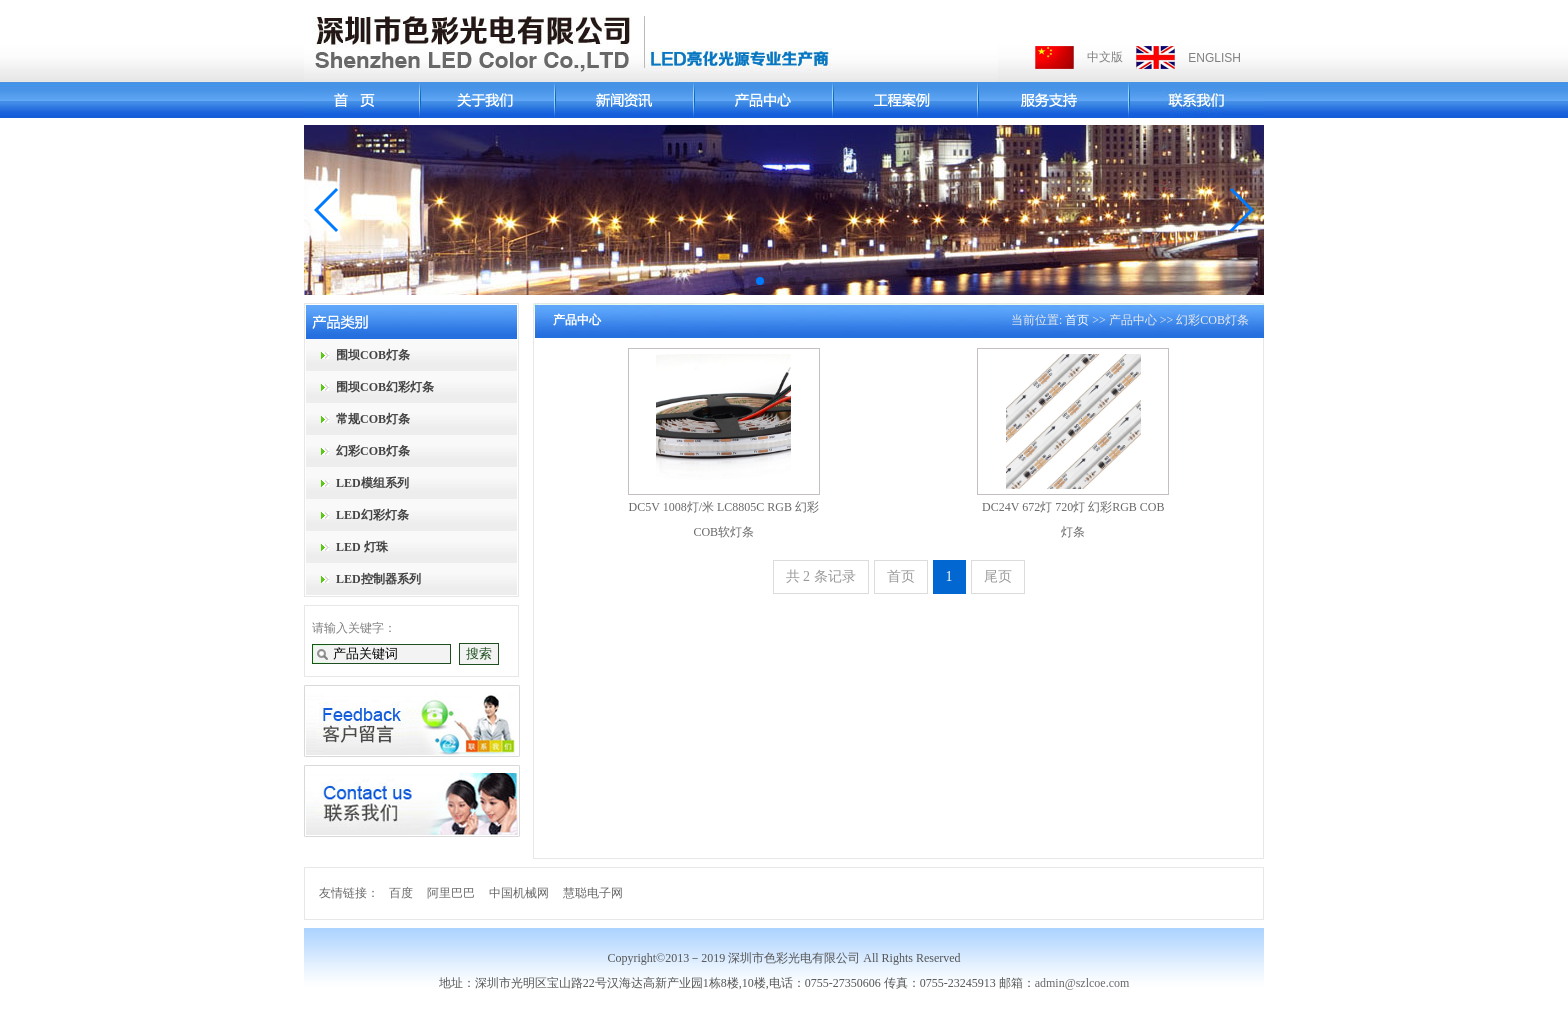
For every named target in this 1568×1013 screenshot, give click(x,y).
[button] (327, 210)
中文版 (1105, 57)
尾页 (998, 576)
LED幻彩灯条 (372, 515)
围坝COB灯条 (373, 355)
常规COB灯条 (373, 419)
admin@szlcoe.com (1082, 983)
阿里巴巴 (451, 893)
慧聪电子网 (593, 893)
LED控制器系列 (378, 579)
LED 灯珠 (362, 547)
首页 (1077, 320)
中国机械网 (519, 893)
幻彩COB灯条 (373, 451)
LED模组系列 (372, 483)
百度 (401, 893)
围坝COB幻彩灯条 (385, 387)
